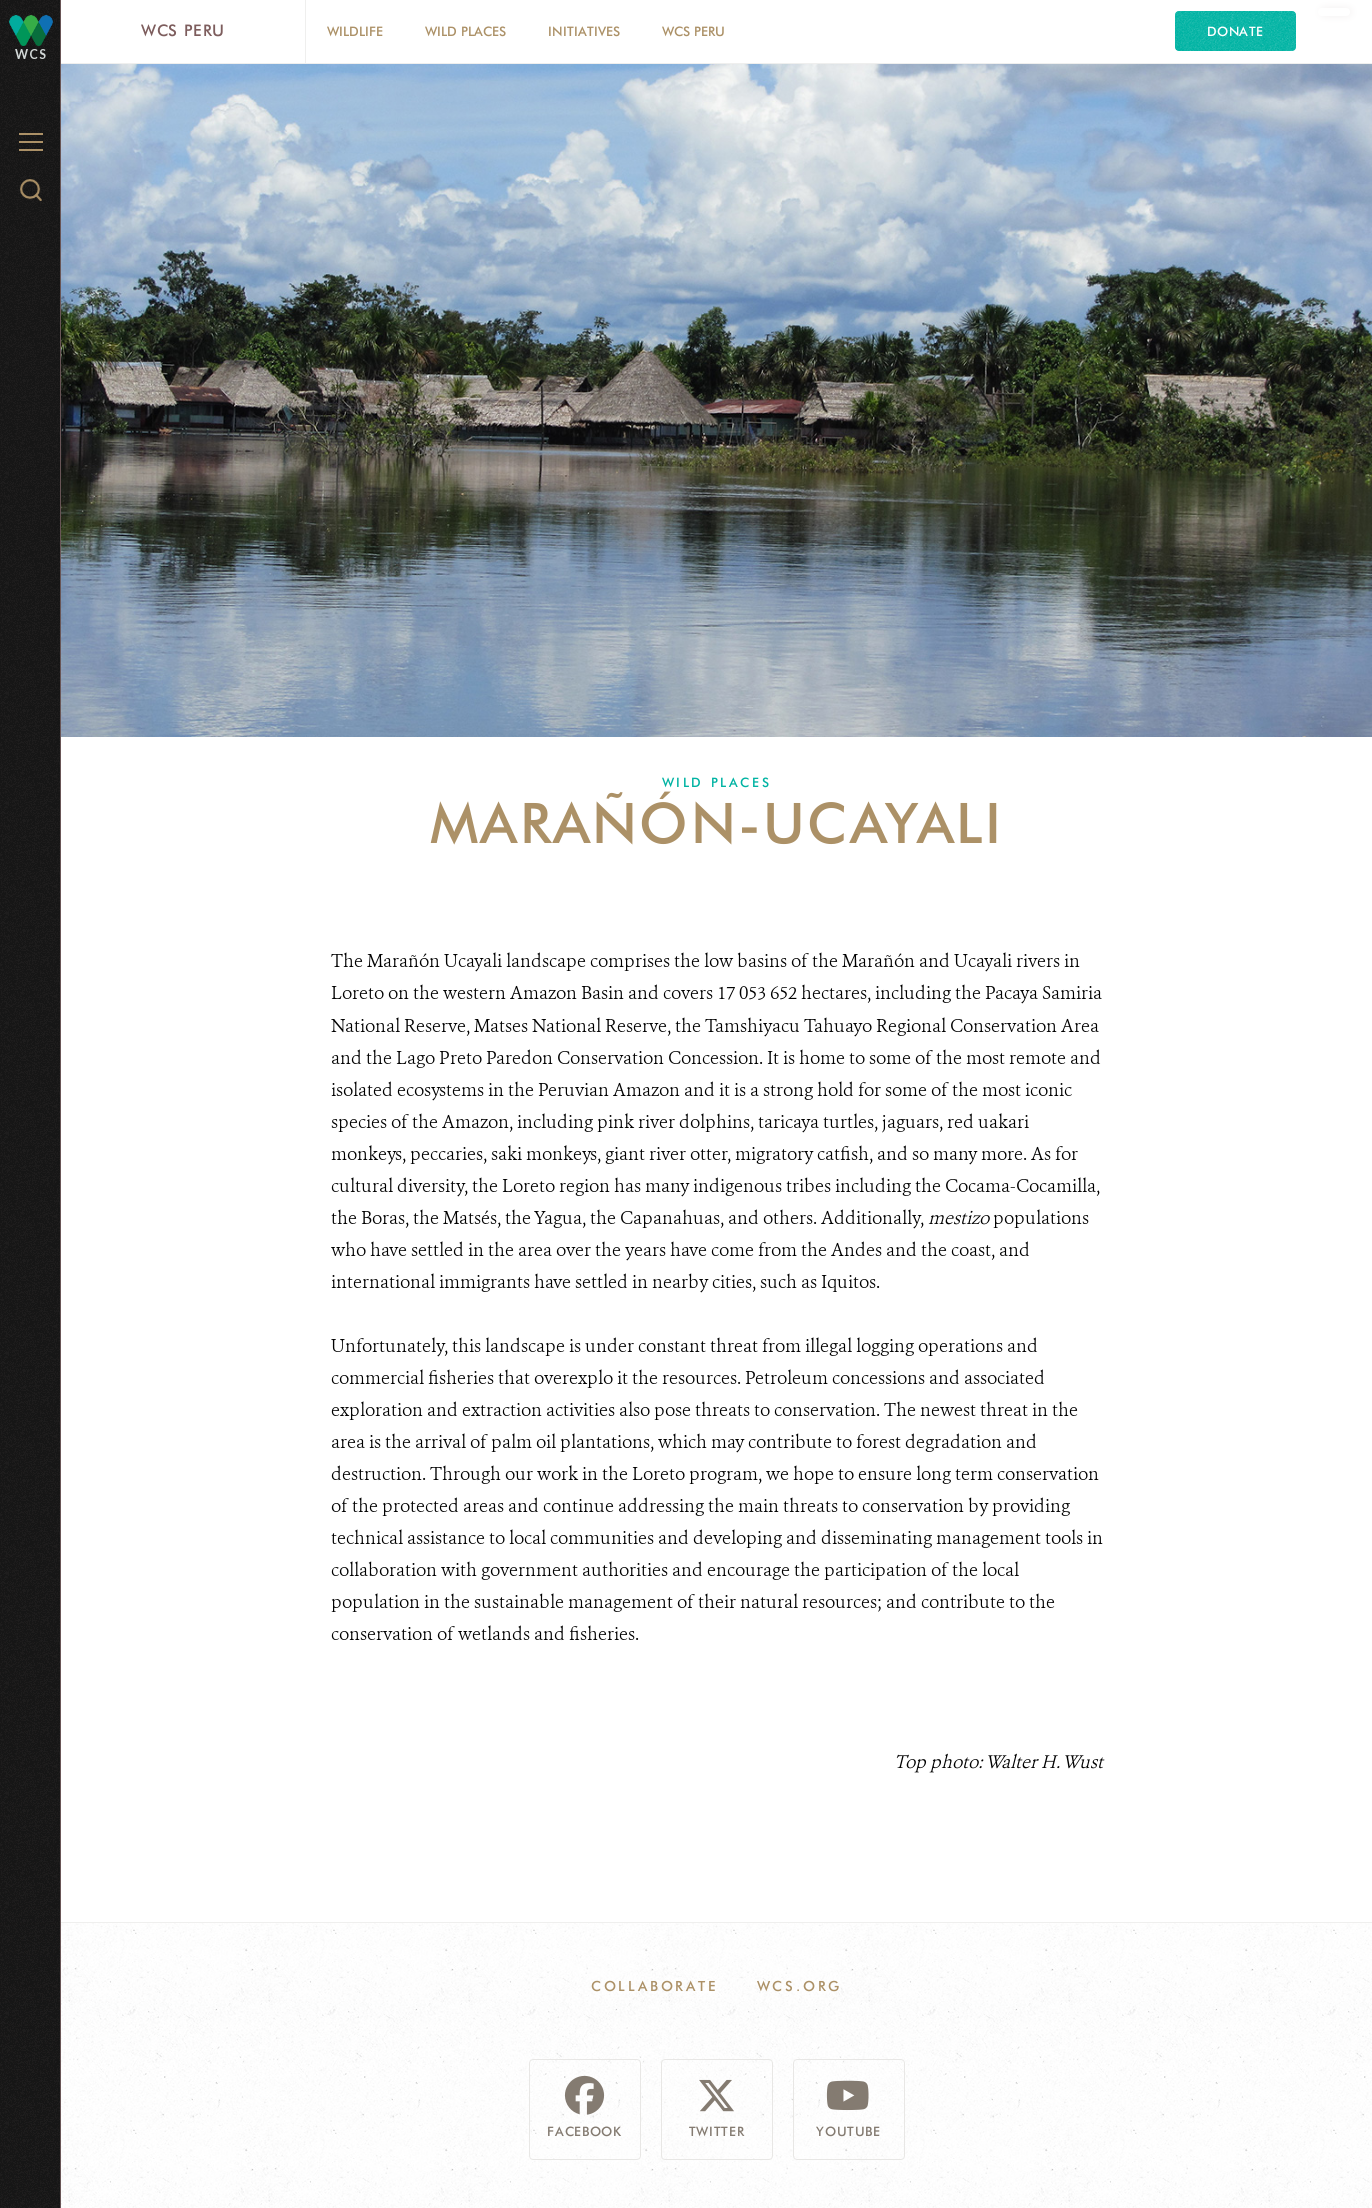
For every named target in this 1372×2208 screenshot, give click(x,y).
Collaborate (654, 1986)
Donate (1235, 31)
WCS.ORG (800, 1986)
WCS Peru (183, 30)
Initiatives (584, 31)
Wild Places (465, 31)
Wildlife (355, 31)
